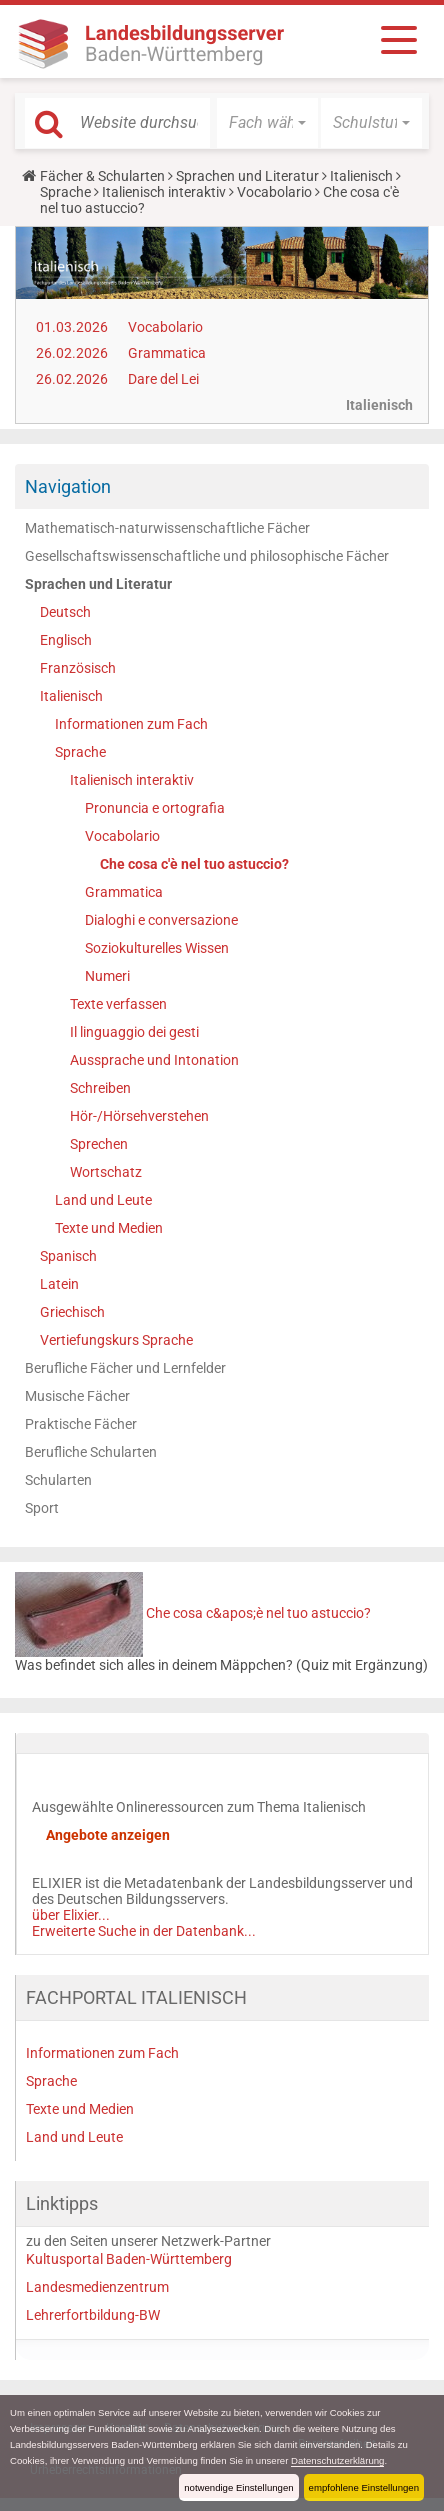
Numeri (107, 976)
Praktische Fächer (81, 1424)
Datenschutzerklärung (337, 2460)
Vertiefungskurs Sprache (116, 1340)
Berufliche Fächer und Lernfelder (125, 1368)
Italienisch (361, 176)
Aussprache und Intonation (154, 1060)
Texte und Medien (109, 1228)
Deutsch (65, 612)
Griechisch (72, 1312)
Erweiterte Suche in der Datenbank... (144, 1931)
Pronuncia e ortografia (155, 808)
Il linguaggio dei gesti (134, 1032)
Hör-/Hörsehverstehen (139, 1116)
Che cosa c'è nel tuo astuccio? (194, 864)
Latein (59, 1284)
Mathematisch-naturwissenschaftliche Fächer (167, 528)
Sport (42, 1508)
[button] (267, 123)
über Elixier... (71, 1915)
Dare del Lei (163, 379)
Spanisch (68, 1256)
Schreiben (100, 1088)
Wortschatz (106, 1172)
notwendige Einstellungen (238, 2487)
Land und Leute (103, 1200)
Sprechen (99, 1144)
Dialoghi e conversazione (161, 920)
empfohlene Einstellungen (364, 2487)
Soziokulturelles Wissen (157, 948)
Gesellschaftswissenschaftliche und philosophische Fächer (207, 556)
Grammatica (167, 353)
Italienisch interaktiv (164, 192)
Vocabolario (274, 192)
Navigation (68, 486)
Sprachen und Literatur (247, 176)
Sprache (65, 192)
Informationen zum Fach (131, 724)
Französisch (78, 668)
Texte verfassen (118, 1004)
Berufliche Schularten (91, 1452)
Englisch (66, 640)
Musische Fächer (77, 1396)
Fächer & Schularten (102, 176)
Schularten (58, 1480)
